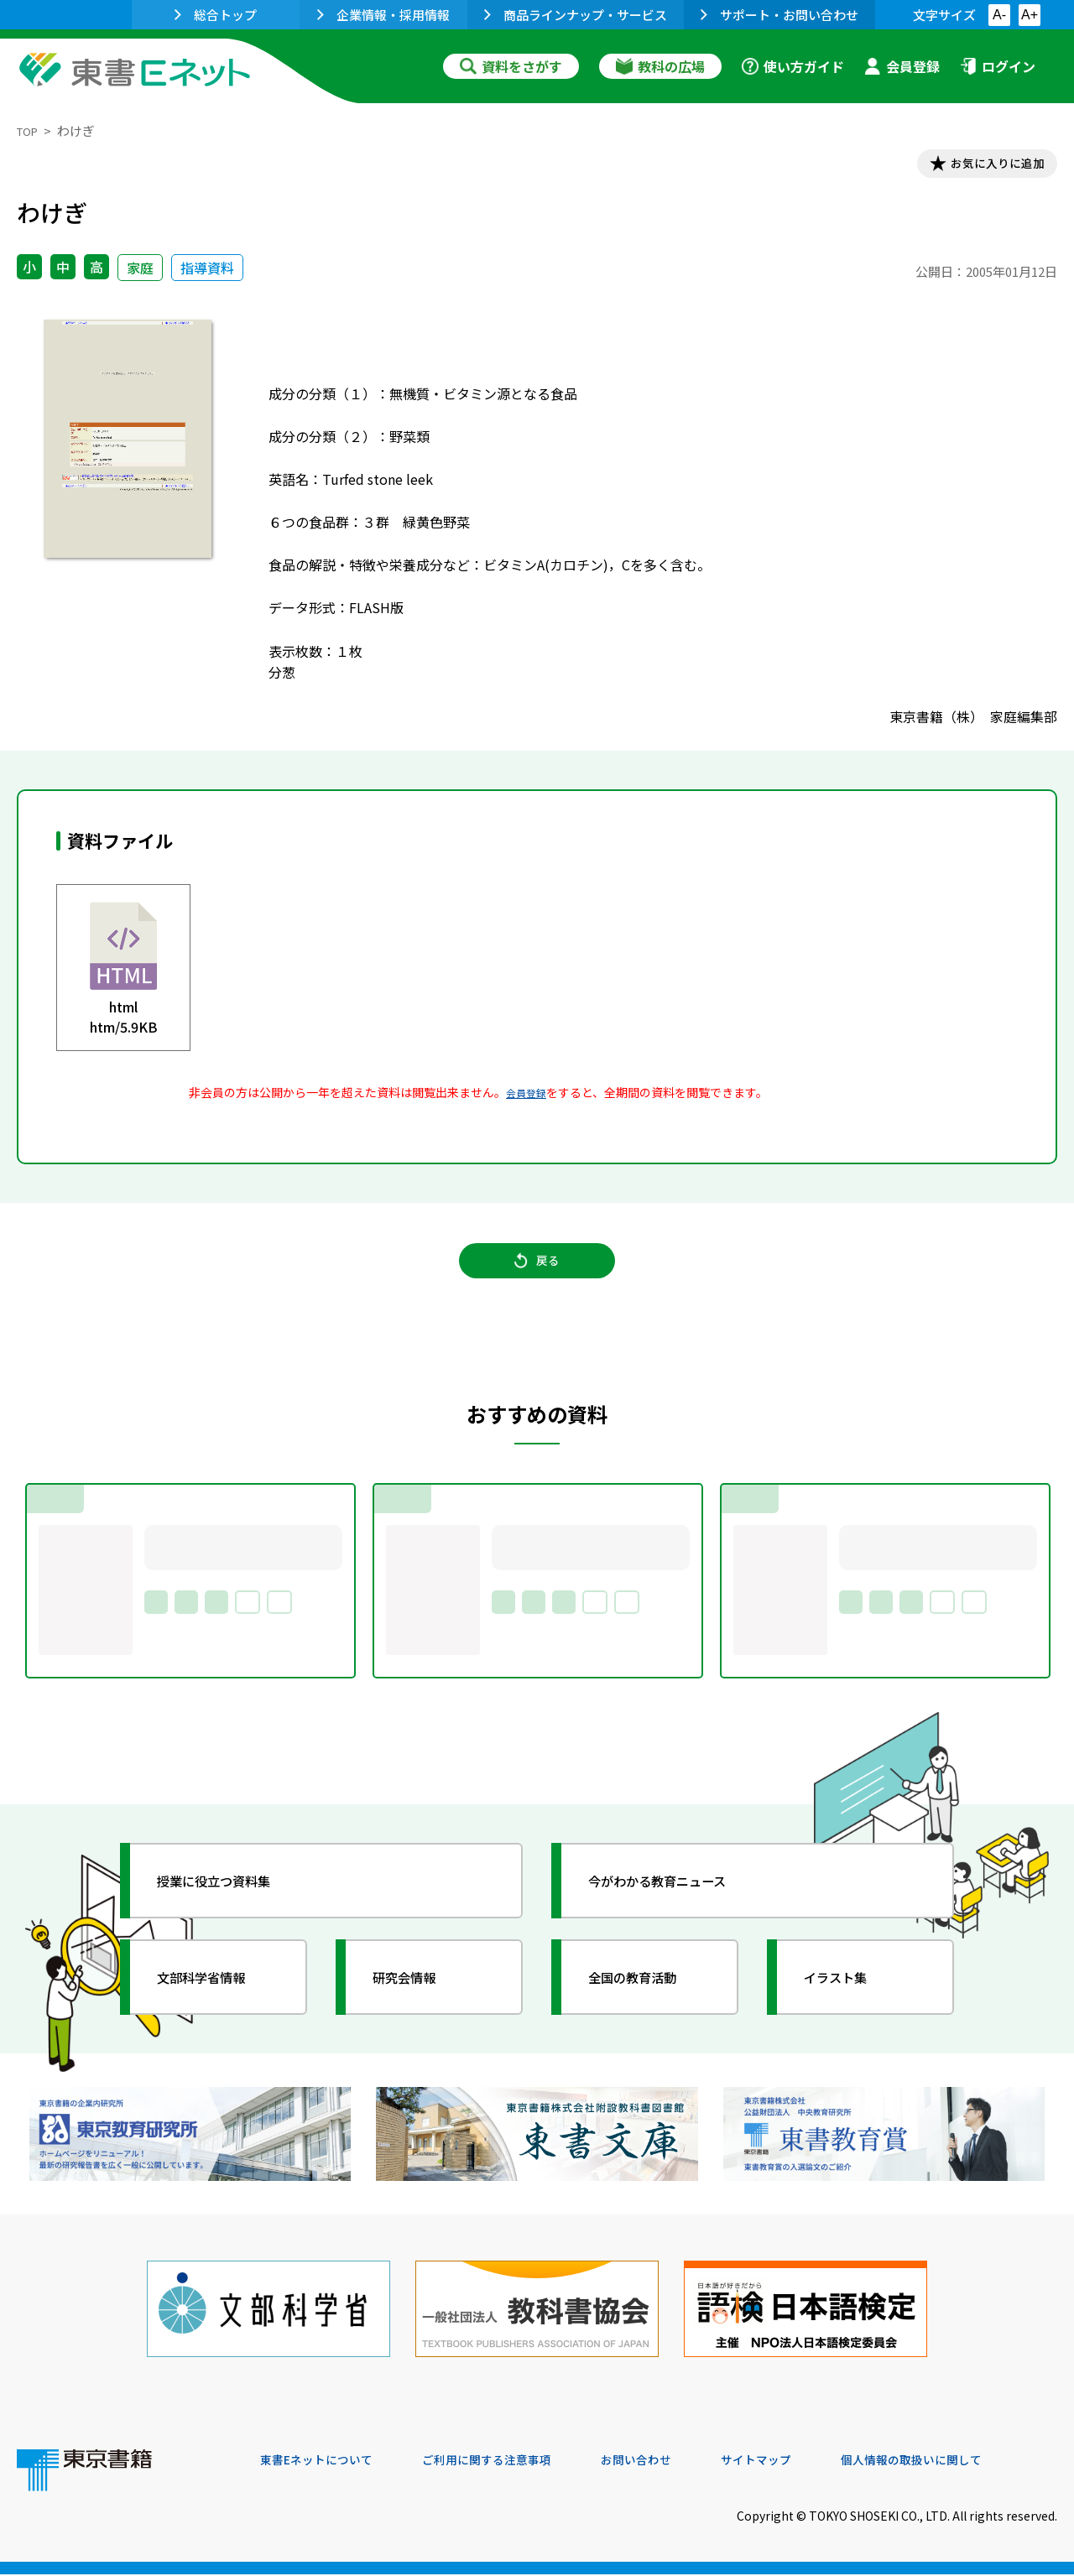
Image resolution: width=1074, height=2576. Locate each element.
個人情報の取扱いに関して (976, 2462)
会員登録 (902, 66)
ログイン (997, 66)
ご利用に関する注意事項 (513, 2462)
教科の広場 (660, 66)
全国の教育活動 (648, 1995)
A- (999, 15)
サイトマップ (806, 2462)
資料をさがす (511, 66)
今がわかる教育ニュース (677, 1899)
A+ (1029, 15)
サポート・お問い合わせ (779, 14)
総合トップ (216, 14)
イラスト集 (848, 1995)
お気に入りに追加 (985, 166)
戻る (537, 1276)
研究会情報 (417, 1995)
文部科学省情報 (216, 1995)
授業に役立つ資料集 (232, 1899)
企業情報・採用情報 (383, 14)
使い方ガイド (793, 66)
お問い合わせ (676, 2462)
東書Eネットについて (324, 2462)
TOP (30, 130)
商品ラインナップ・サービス (575, 14)
